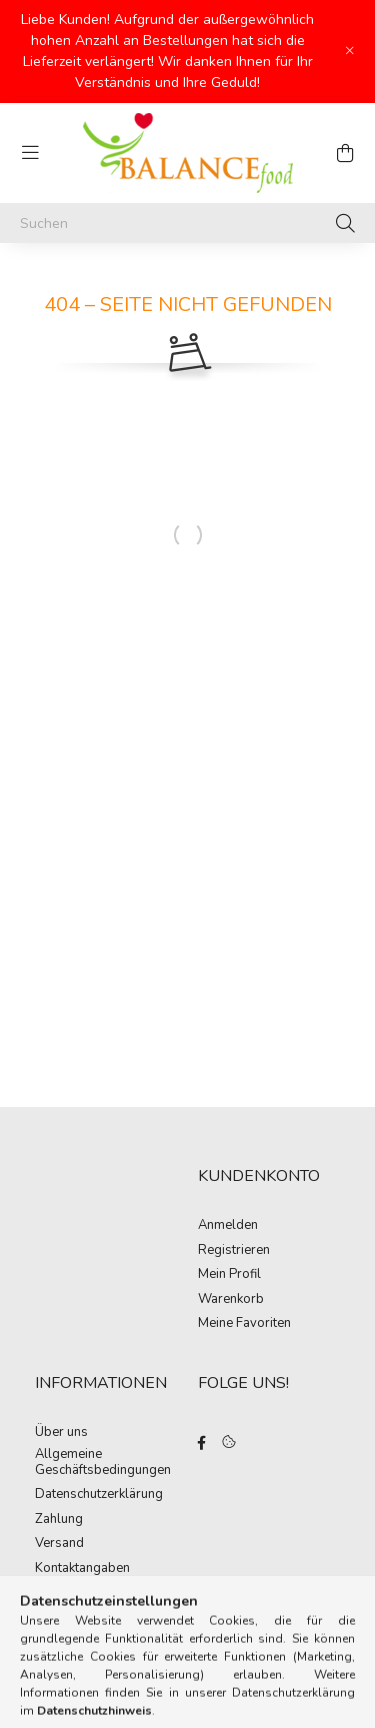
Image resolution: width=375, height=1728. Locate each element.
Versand (59, 1544)
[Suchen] (187, 223)
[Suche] (345, 223)
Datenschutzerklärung (99, 1495)
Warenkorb (231, 1300)
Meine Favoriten (244, 1324)
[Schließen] (350, 51)
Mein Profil (229, 1275)
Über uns (61, 1433)
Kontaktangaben (82, 1569)
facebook (202, 1443)
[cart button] (345, 153)
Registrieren (234, 1251)
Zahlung (59, 1520)
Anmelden (228, 1226)
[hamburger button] (30, 153)
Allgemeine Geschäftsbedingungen (103, 1462)
